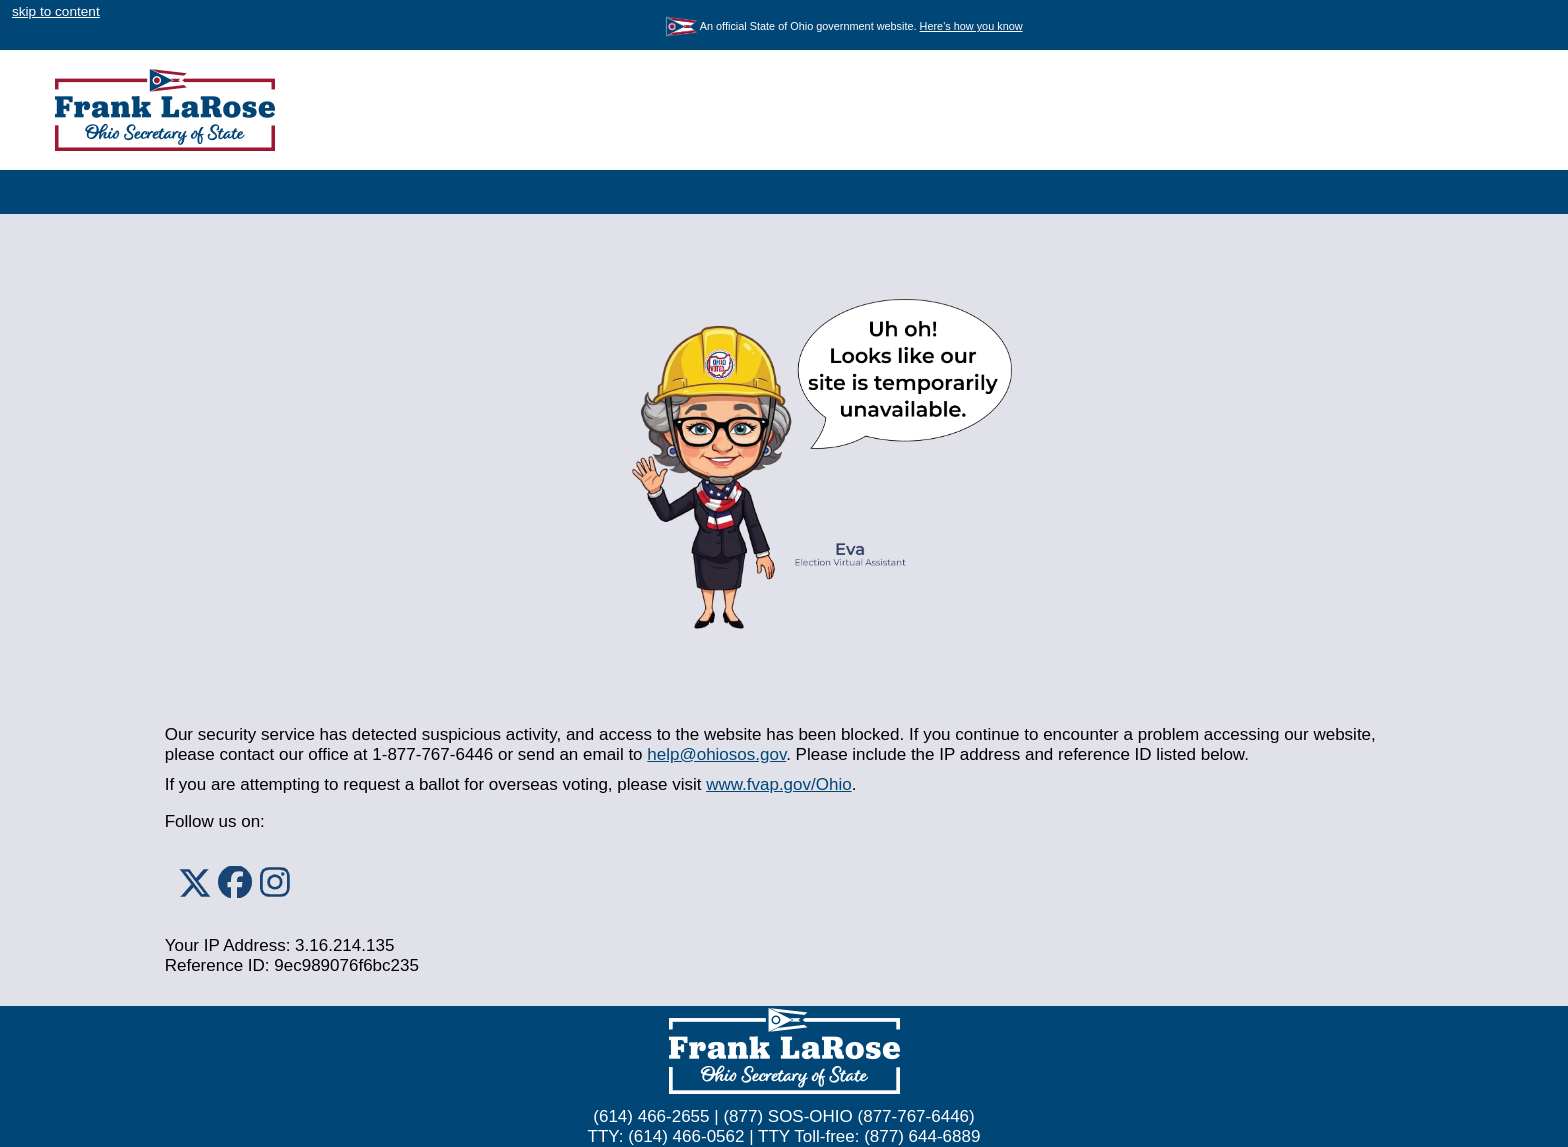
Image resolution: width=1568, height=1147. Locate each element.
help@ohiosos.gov (716, 754)
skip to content (56, 11)
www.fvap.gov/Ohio (779, 784)
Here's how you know (971, 26)
